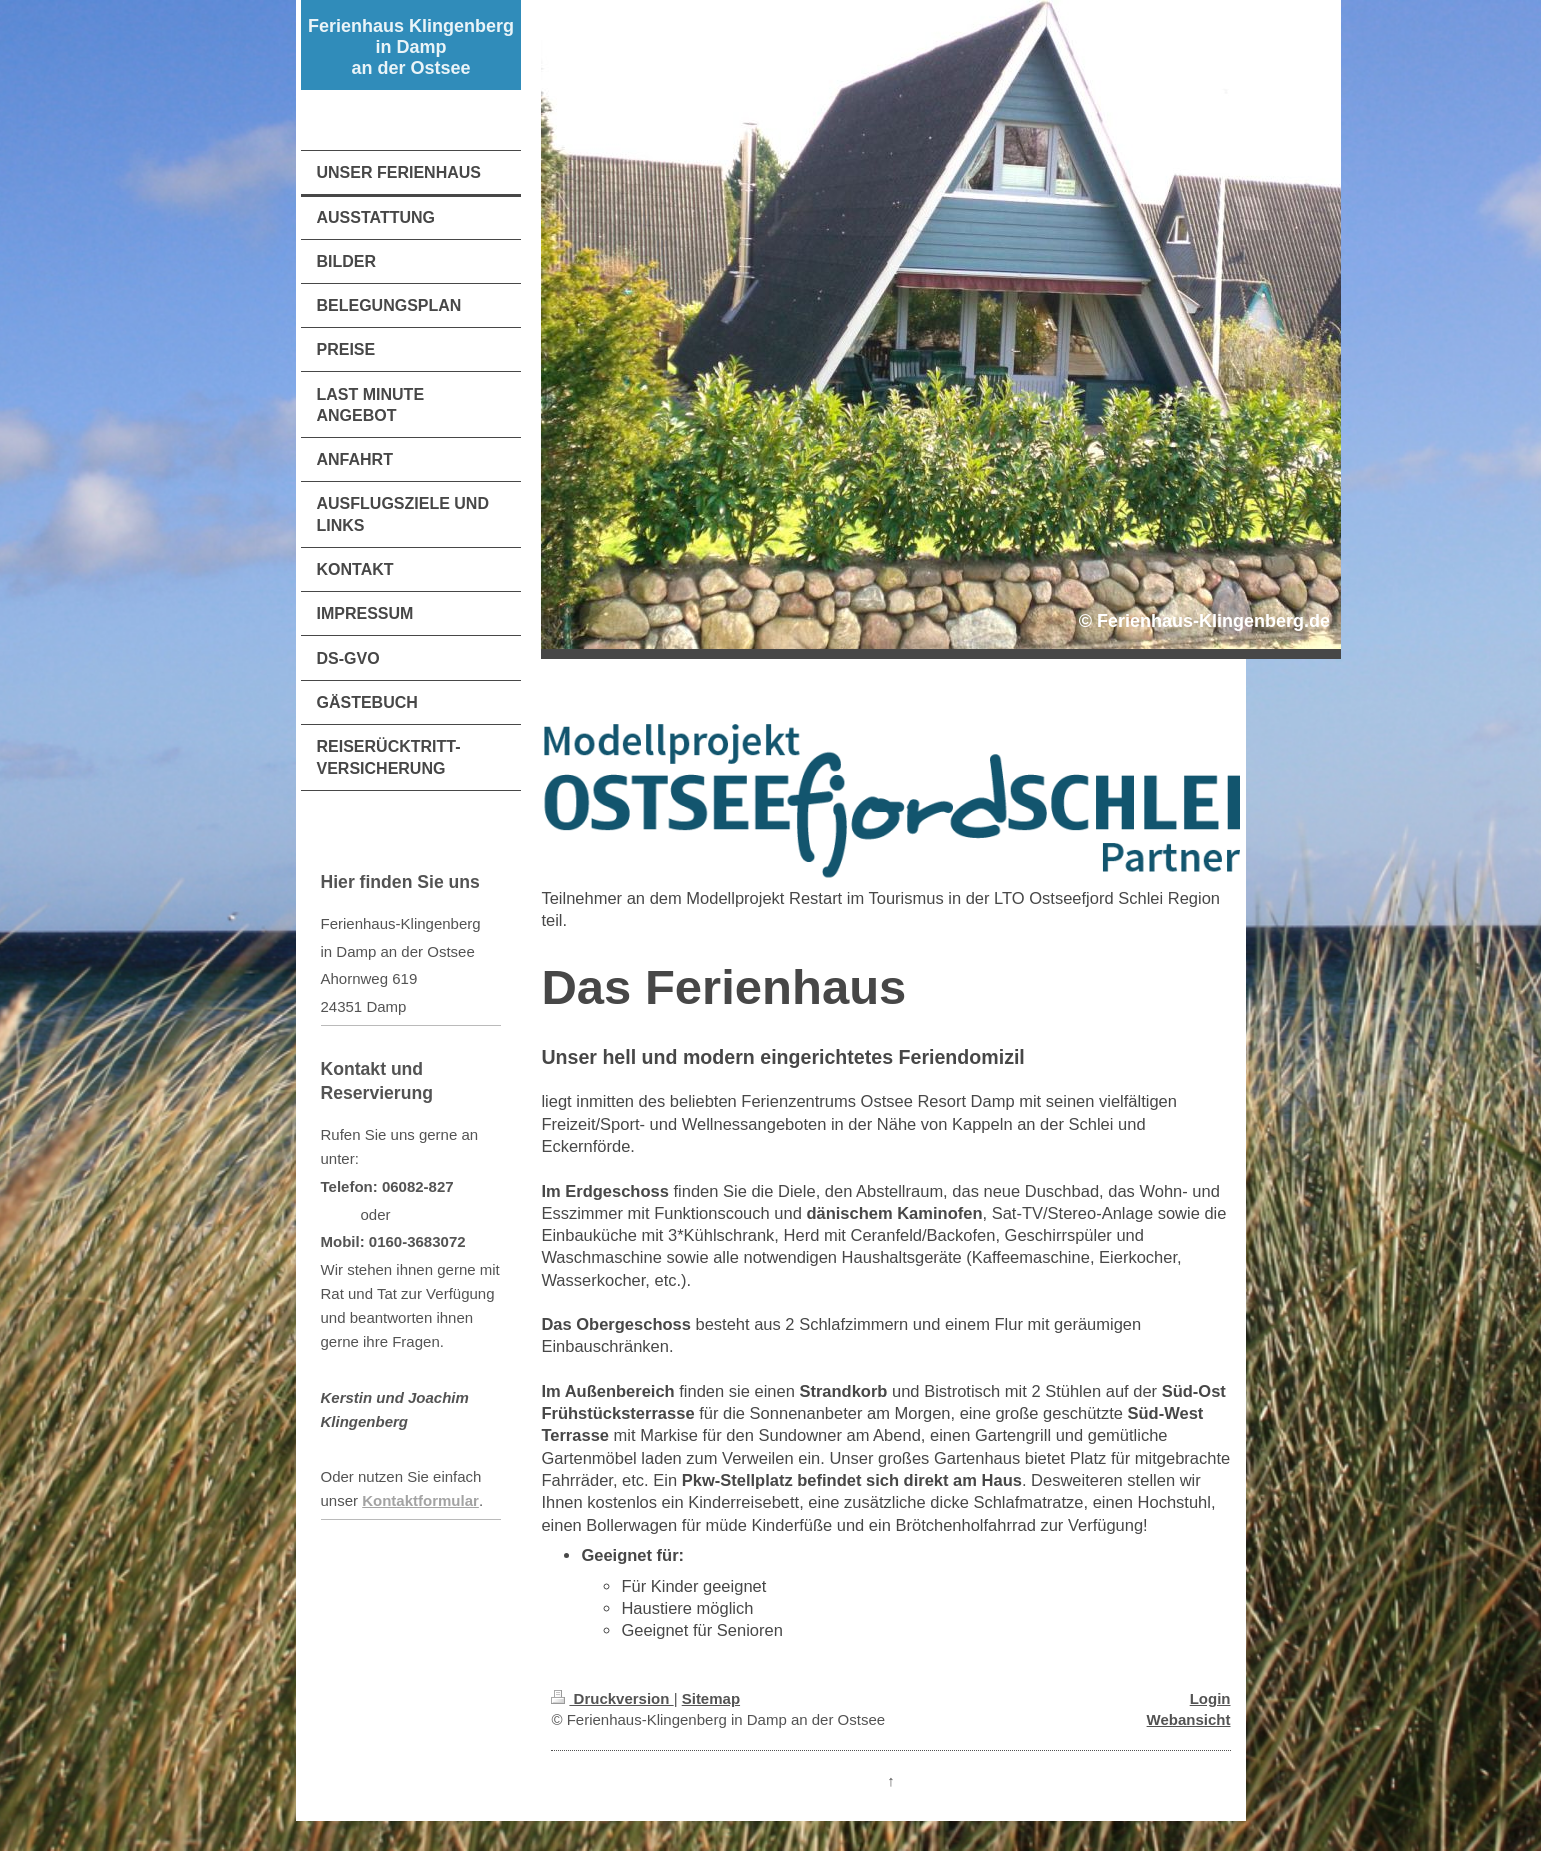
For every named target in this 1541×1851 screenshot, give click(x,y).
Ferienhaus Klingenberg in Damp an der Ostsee (411, 47)
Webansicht (1189, 1719)
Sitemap (711, 1698)
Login (1210, 1698)
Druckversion (612, 1698)
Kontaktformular (420, 1500)
